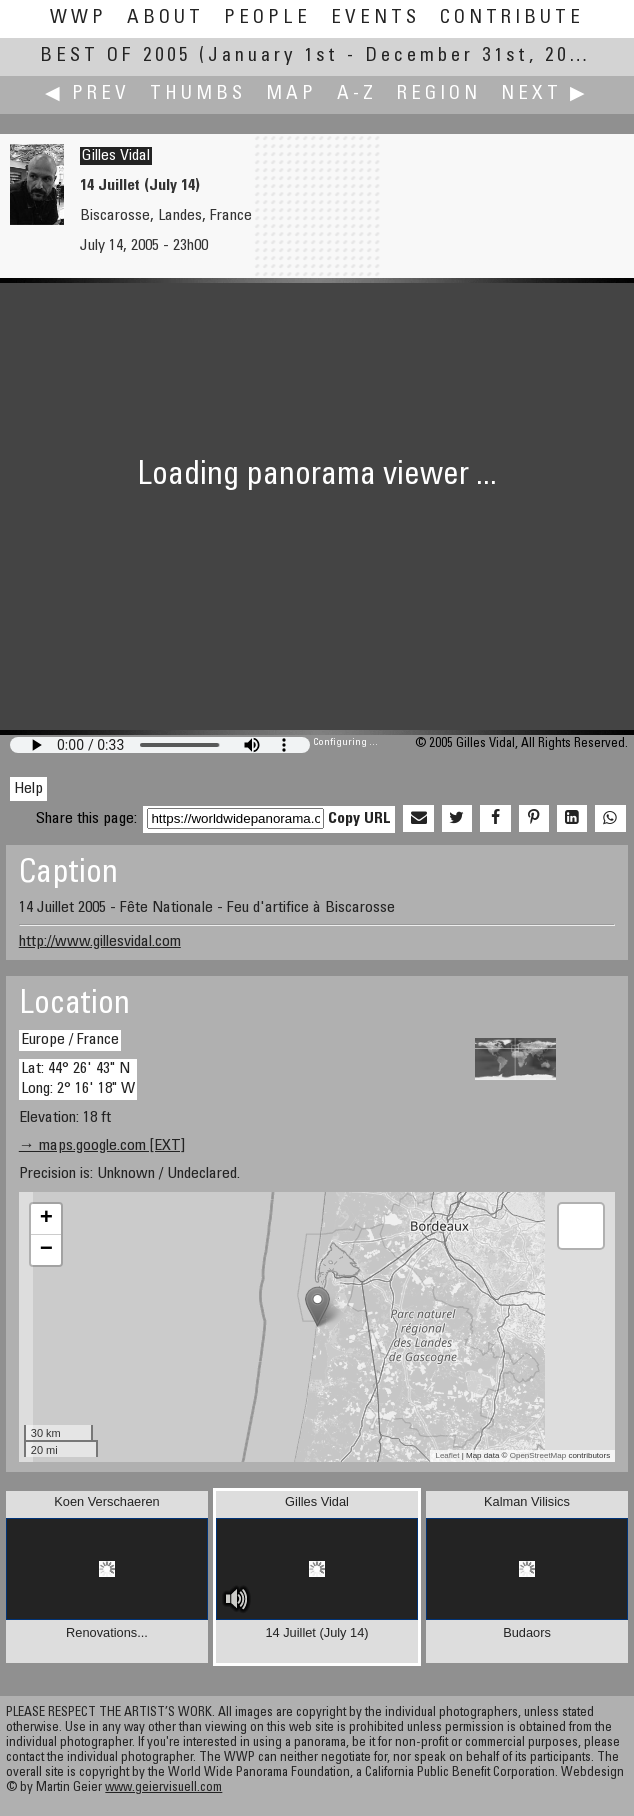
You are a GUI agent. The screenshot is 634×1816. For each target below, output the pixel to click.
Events (375, 18)
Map (291, 94)
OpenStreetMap (538, 1455)
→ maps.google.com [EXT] (102, 1146)
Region (439, 94)
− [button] (46, 1250)
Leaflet (447, 1455)
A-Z (357, 94)
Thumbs (198, 94)
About (165, 18)
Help (28, 789)
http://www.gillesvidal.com (100, 942)
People (267, 18)
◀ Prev (87, 94)
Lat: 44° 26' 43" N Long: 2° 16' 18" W (78, 1078)
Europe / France (70, 1040)
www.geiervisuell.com (163, 1788)
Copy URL (359, 819)
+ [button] (46, 1219)
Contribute (512, 18)
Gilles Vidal (116, 156)
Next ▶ (545, 94)
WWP (78, 18)
